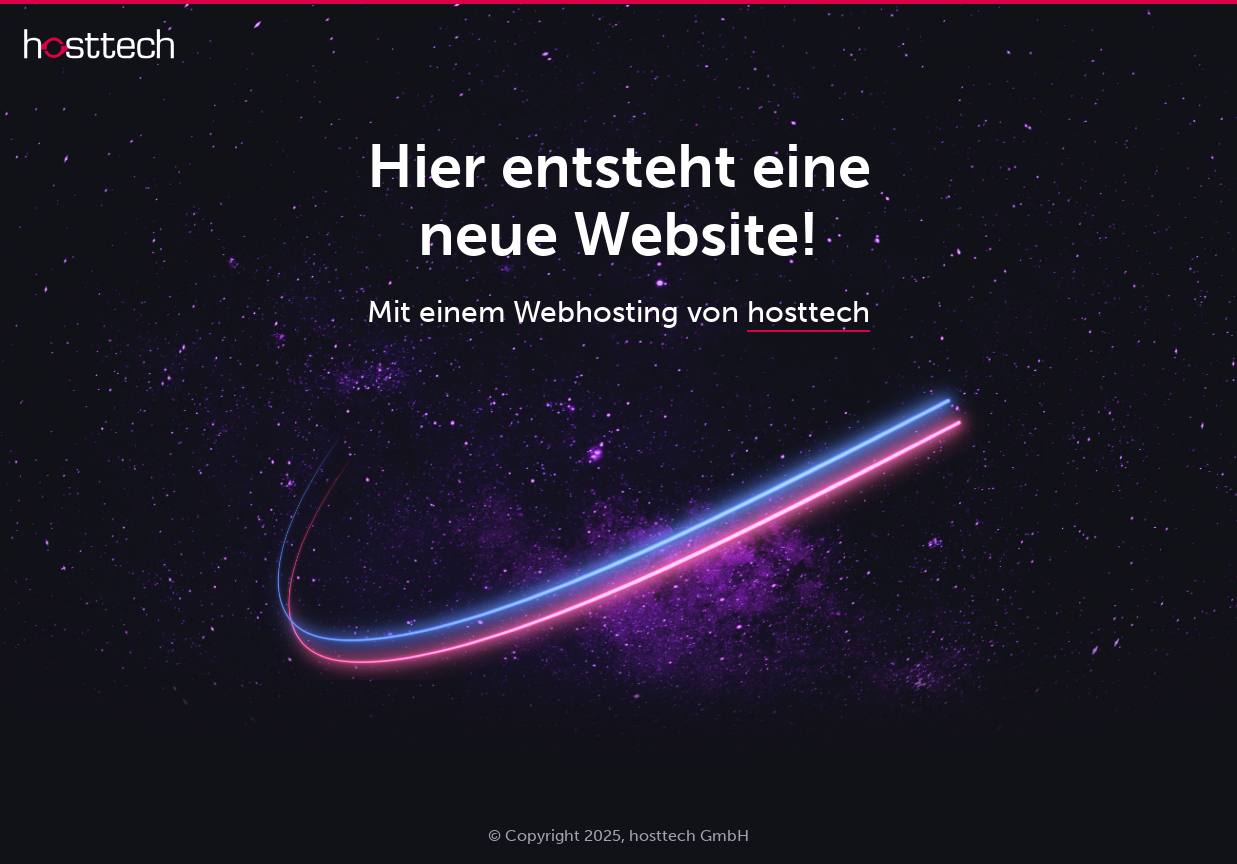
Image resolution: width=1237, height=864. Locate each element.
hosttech (808, 312)
